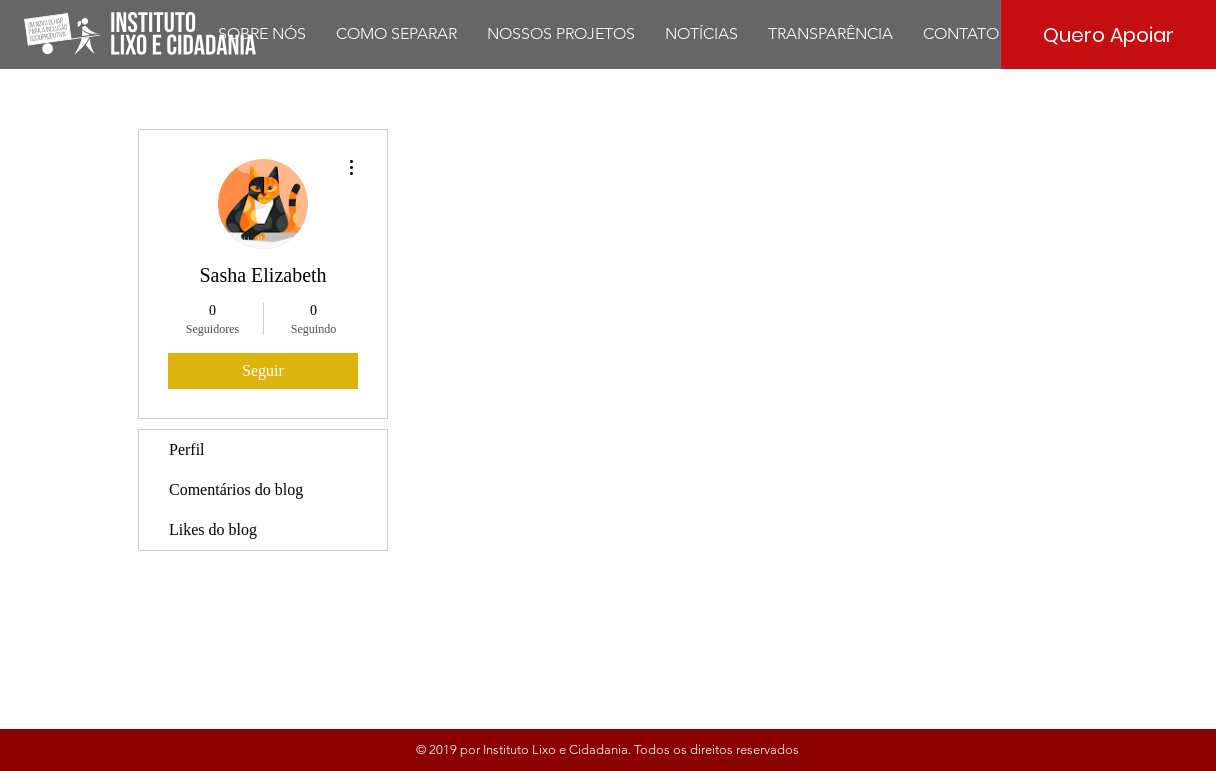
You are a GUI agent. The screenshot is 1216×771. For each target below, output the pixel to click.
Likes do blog (213, 529)
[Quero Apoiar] (1108, 34)
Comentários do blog (236, 489)
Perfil (187, 449)
